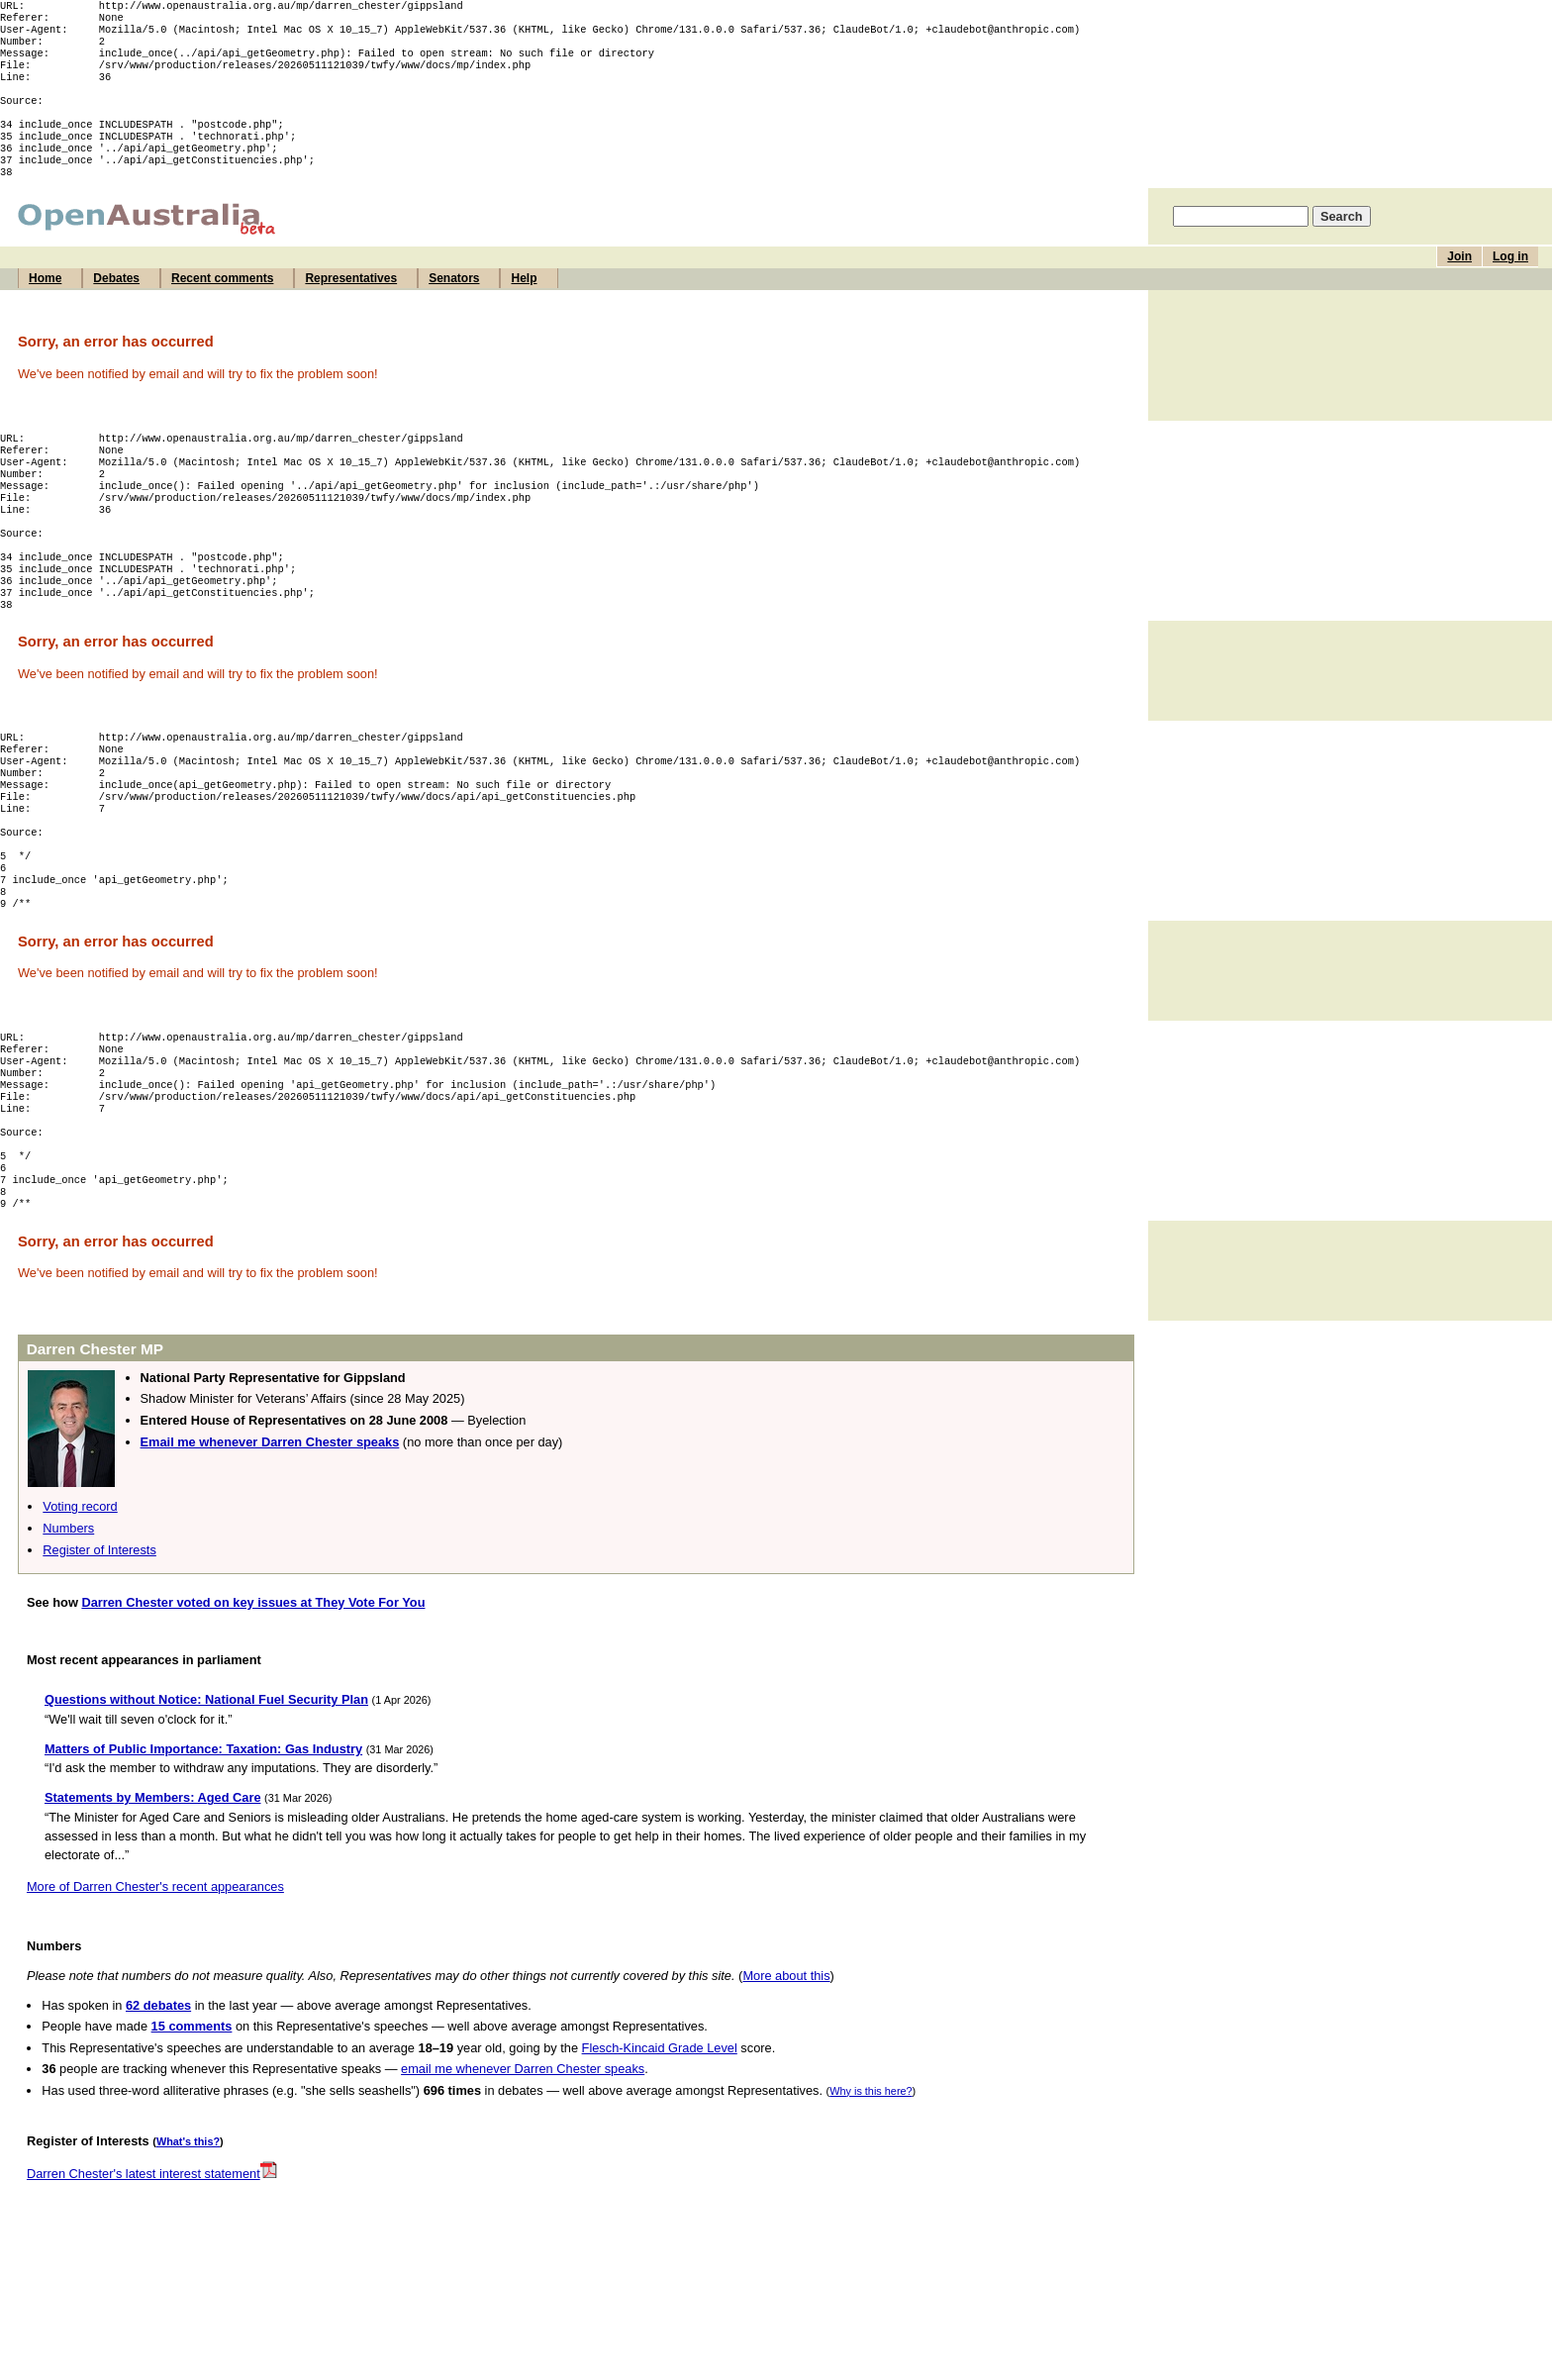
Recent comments (222, 308)
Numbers (68, 1646)
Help (523, 308)
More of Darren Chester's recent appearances (155, 2005)
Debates (116, 308)
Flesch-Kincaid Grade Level (659, 2166)
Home (45, 308)
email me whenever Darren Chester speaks (522, 2187)
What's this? (188, 2260)
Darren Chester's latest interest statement (152, 2292)
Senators (454, 308)
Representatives (351, 308)
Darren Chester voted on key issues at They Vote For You (253, 1721)
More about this (785, 2094)
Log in (1510, 286)
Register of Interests (99, 1668)
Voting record (80, 1625)
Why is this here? (870, 2210)
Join (1459, 286)
